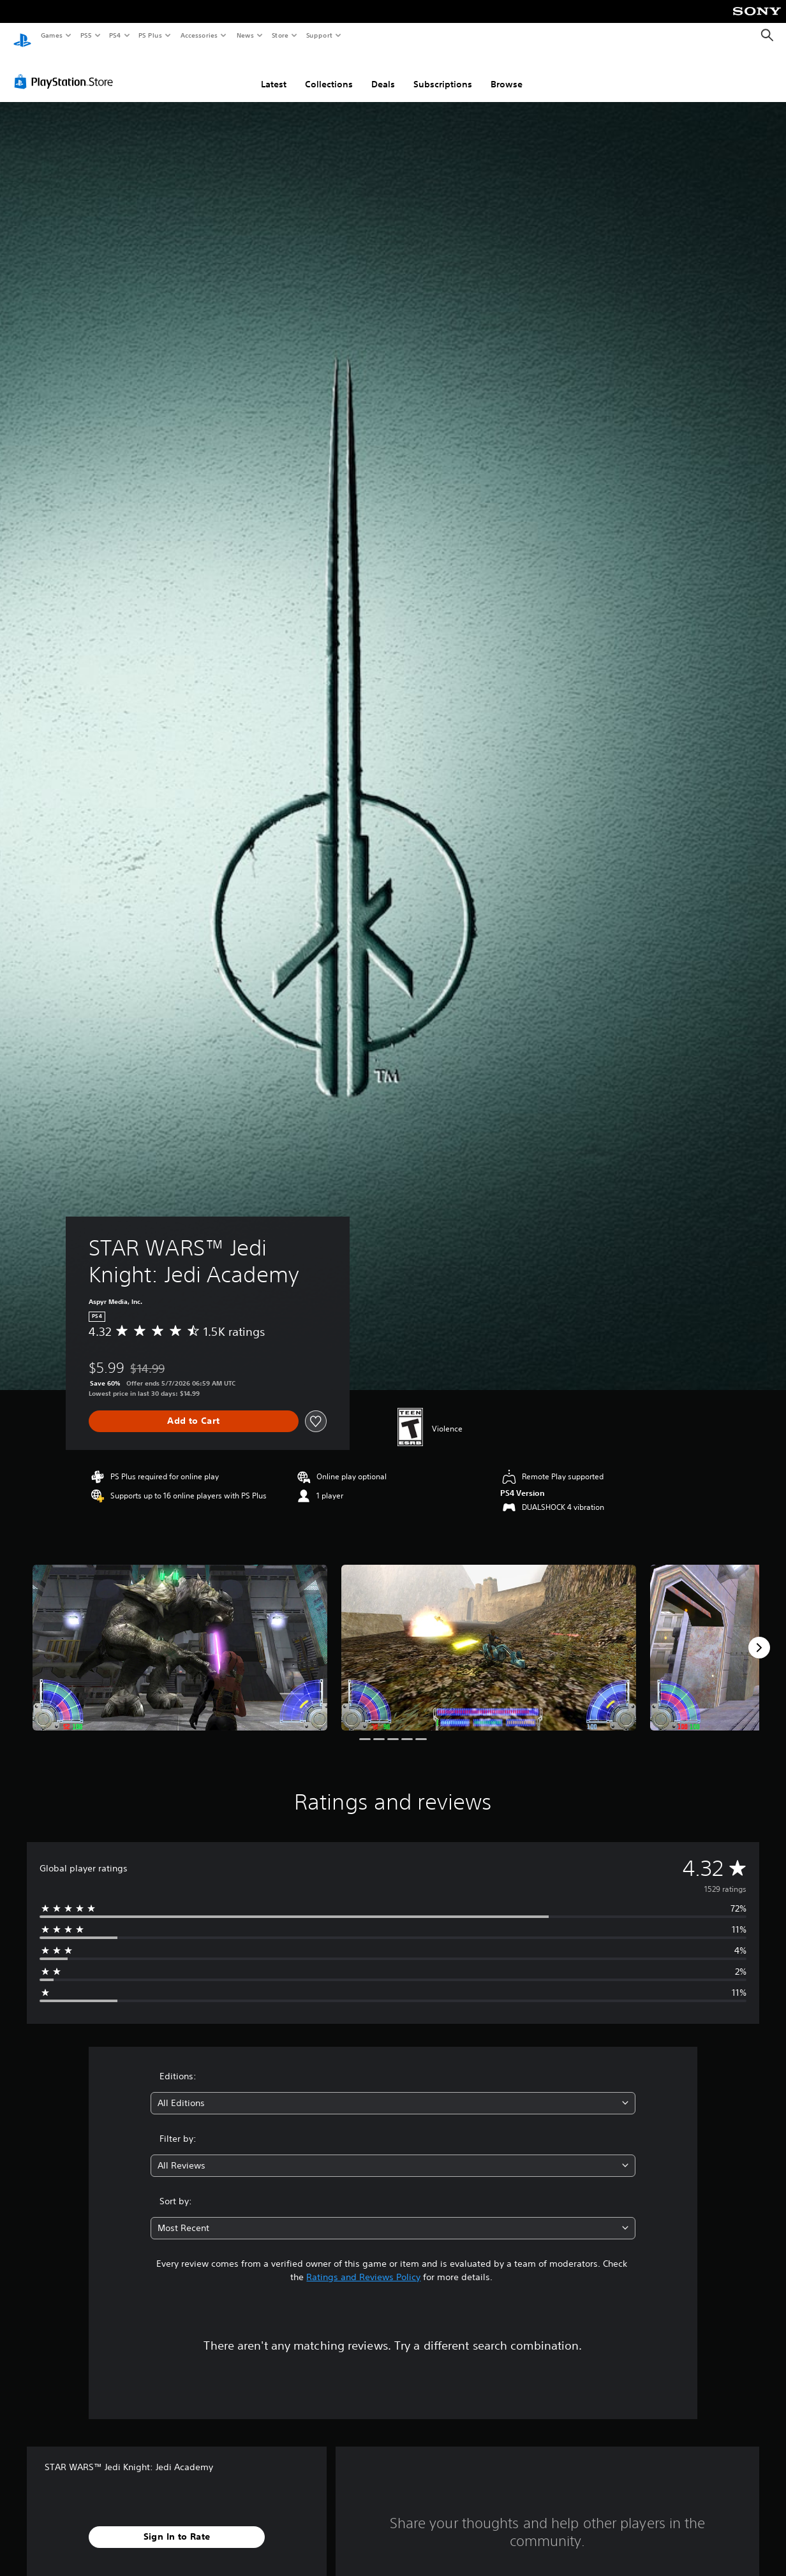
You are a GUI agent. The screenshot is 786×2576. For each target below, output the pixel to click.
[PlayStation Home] (22, 35)
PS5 (86, 35)
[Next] (759, 1635)
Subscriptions (442, 72)
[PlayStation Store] (66, 69)
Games (51, 35)
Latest (273, 72)
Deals (383, 72)
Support (319, 35)
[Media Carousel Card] (180, 1635)
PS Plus (150, 35)
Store (279, 35)
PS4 (114, 35)
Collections (329, 72)
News (245, 35)
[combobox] (393, 2091)
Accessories (198, 35)
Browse (507, 72)
